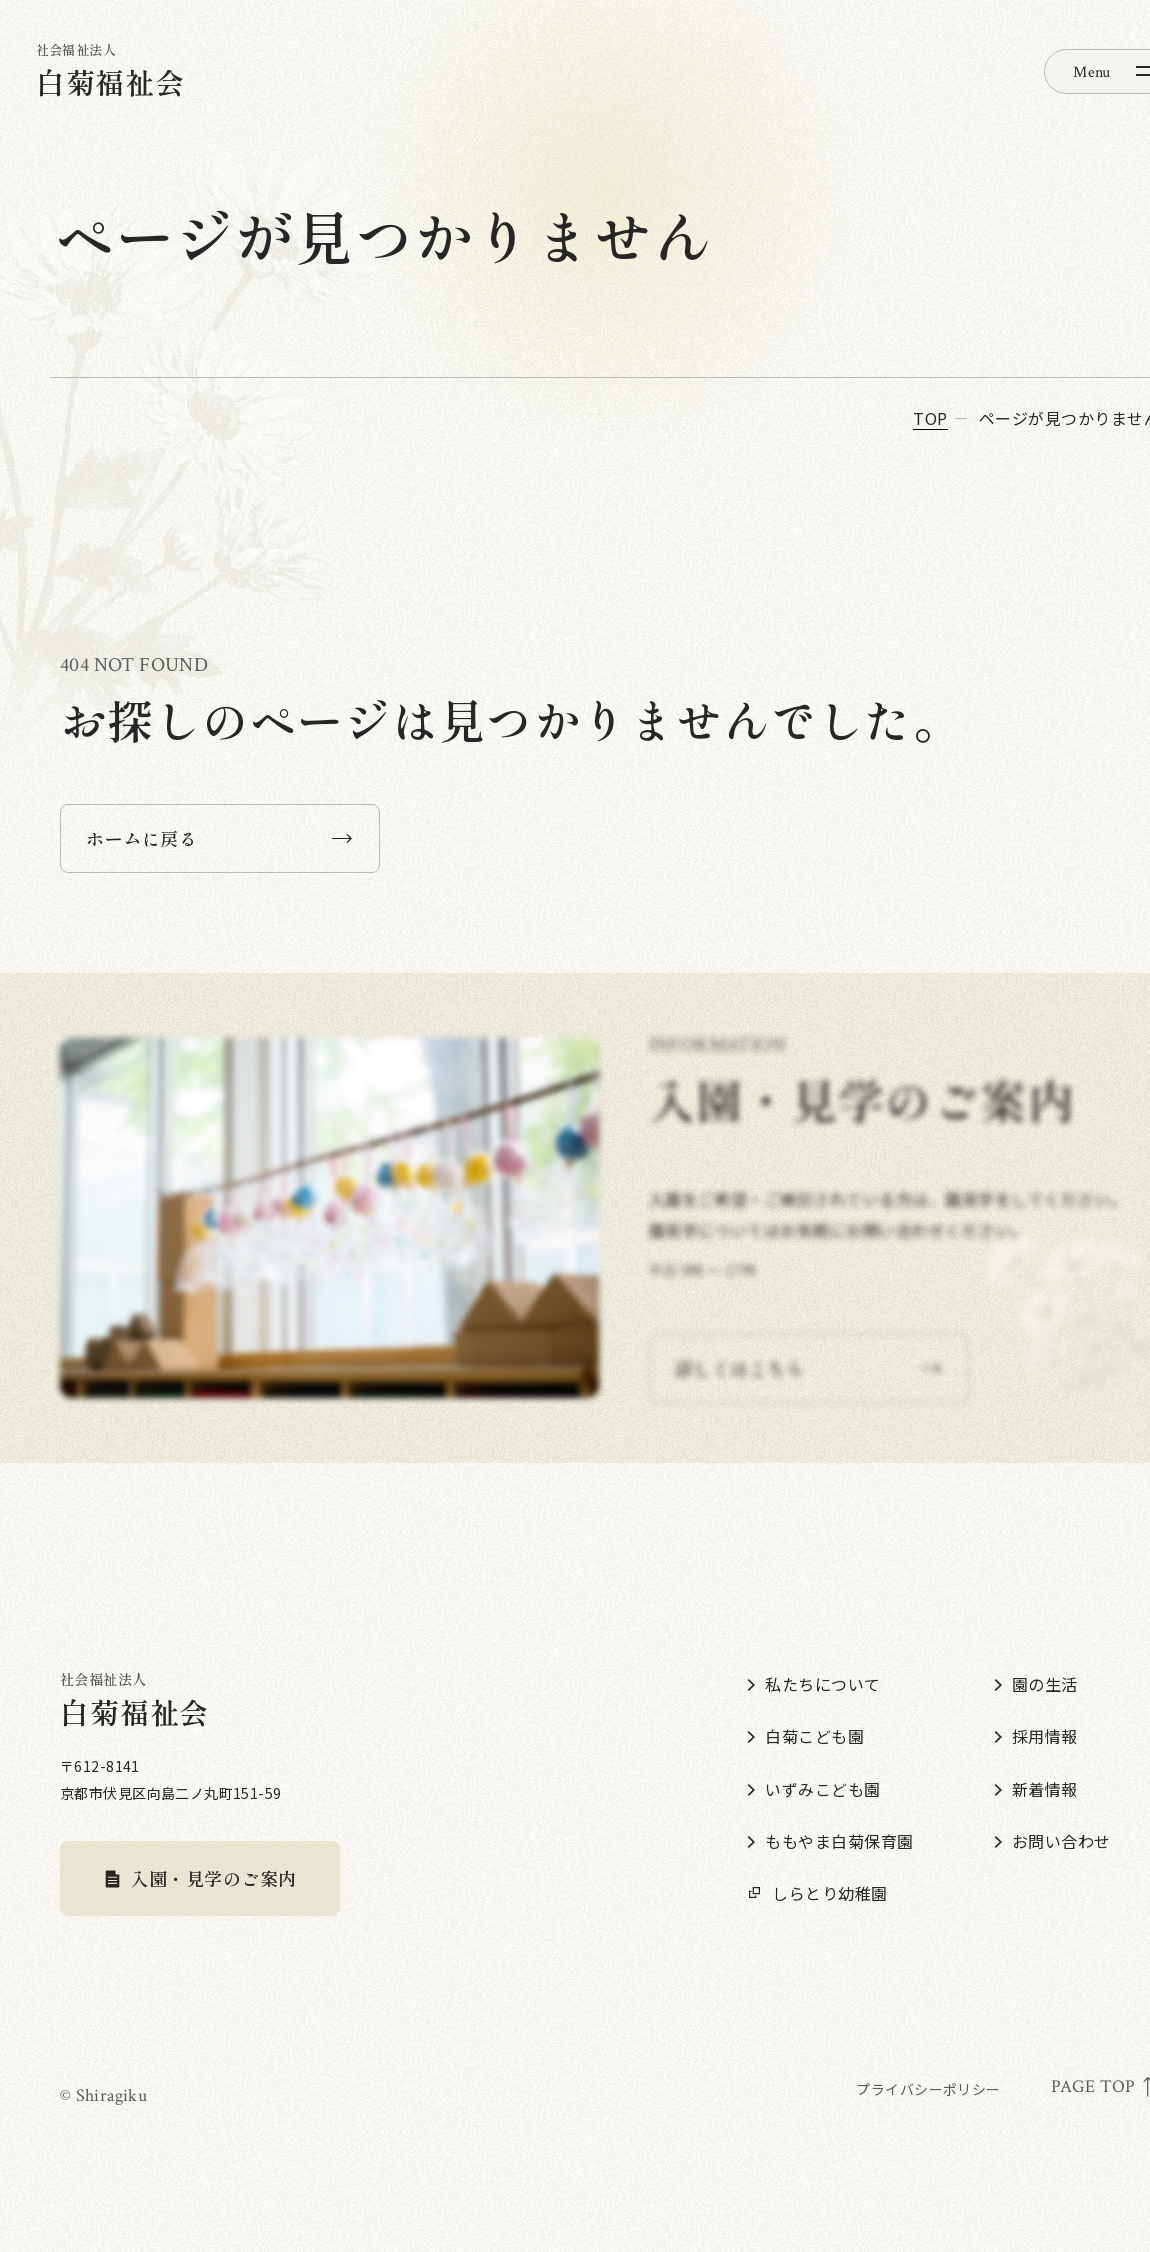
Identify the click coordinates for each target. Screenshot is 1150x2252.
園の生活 (1036, 1684)
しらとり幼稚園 (817, 1893)
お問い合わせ (1052, 1841)
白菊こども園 (805, 1736)
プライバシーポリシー (928, 2089)
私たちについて (813, 1684)
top (930, 418)
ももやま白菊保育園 (830, 1841)
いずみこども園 (813, 1789)
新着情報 (1036, 1789)
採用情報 (1036, 1736)
